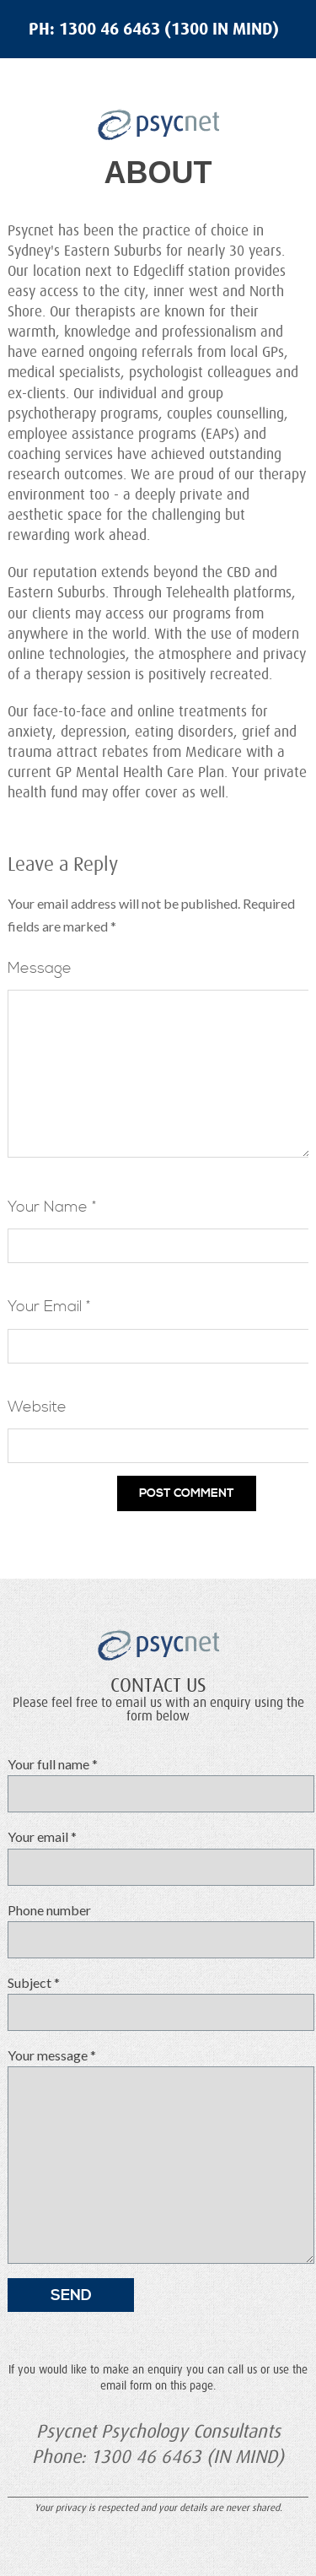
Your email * (153, 1863)
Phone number (153, 1936)
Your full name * (153, 1790)
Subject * (153, 2009)
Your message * (153, 2162)
